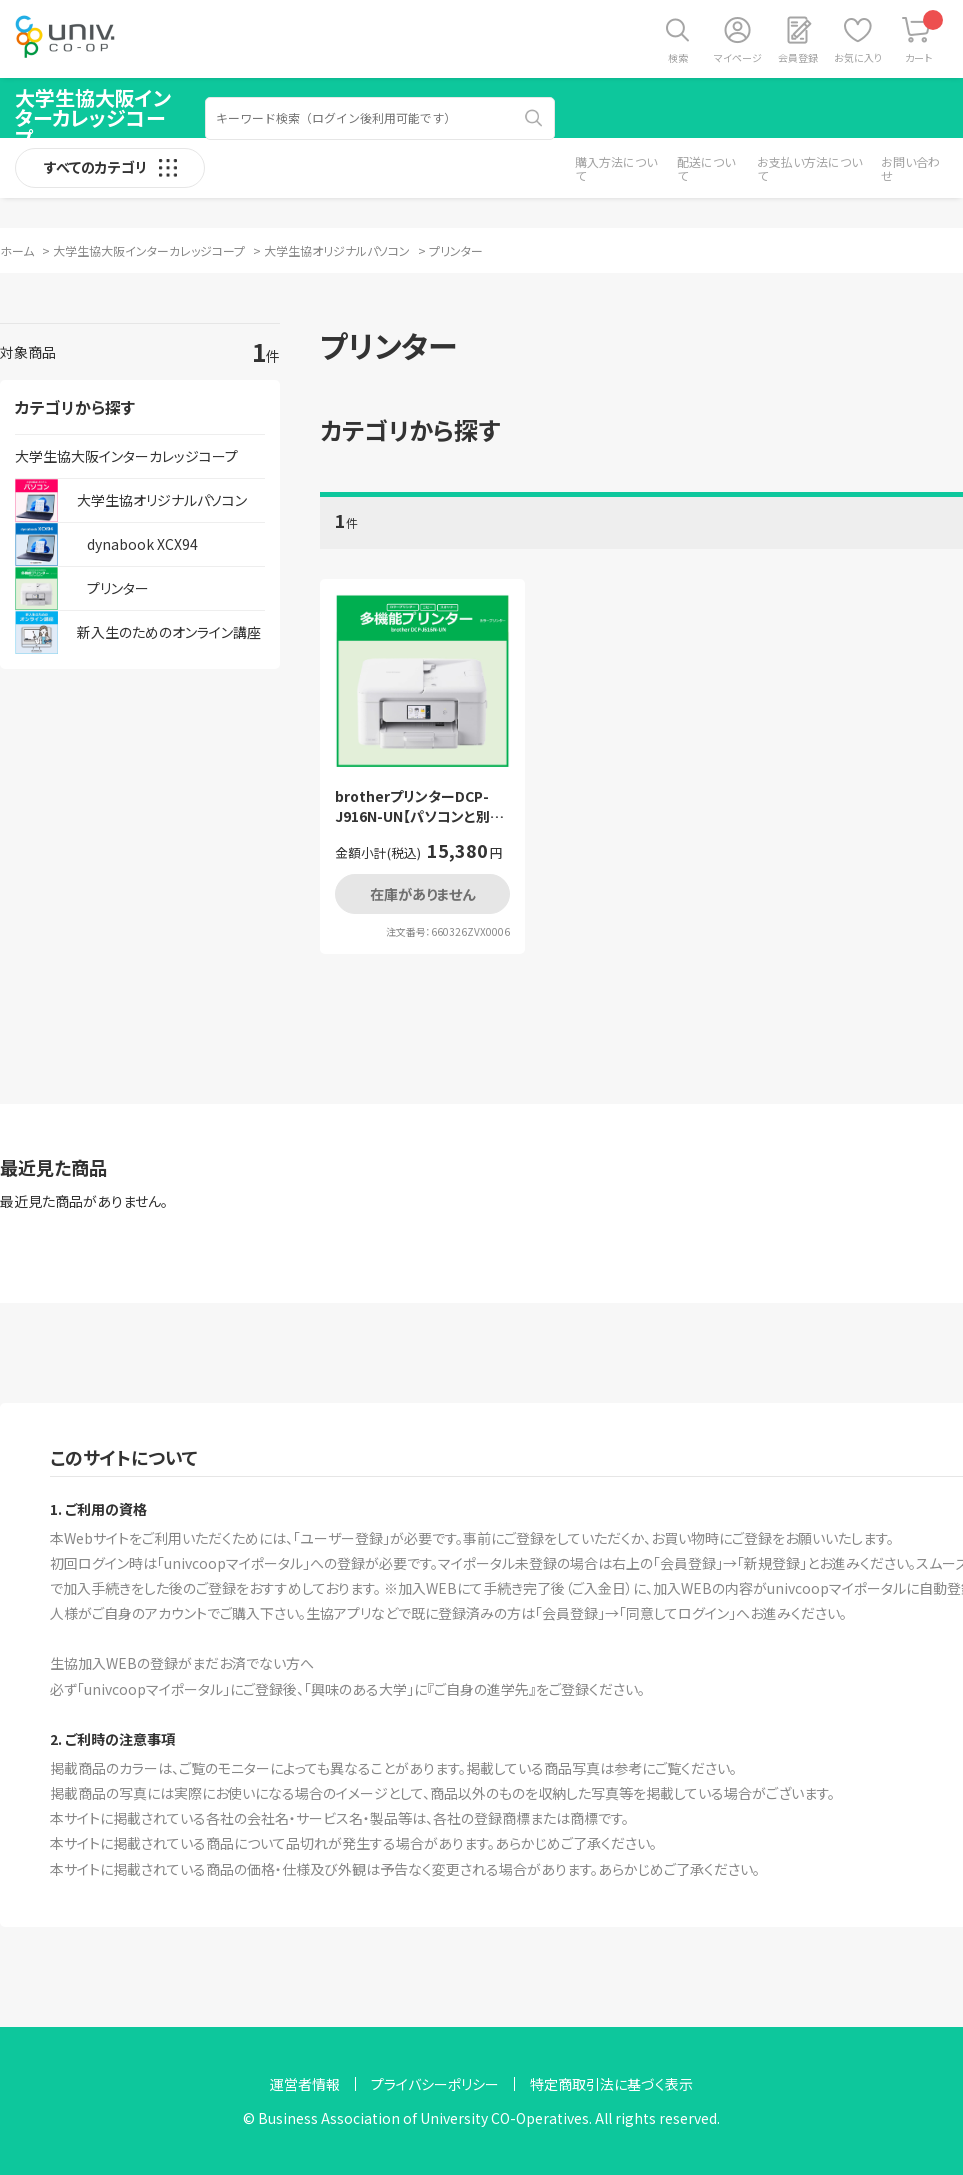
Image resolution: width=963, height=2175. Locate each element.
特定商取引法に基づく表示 (611, 2084)
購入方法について (616, 168)
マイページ (738, 57)
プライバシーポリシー (435, 2084)
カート (924, 37)
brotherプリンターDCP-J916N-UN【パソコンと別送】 (412, 806)
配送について (706, 168)
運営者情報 (305, 2084)
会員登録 (798, 57)
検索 (678, 57)
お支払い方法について (809, 168)
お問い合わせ (910, 168)
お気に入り (858, 57)
